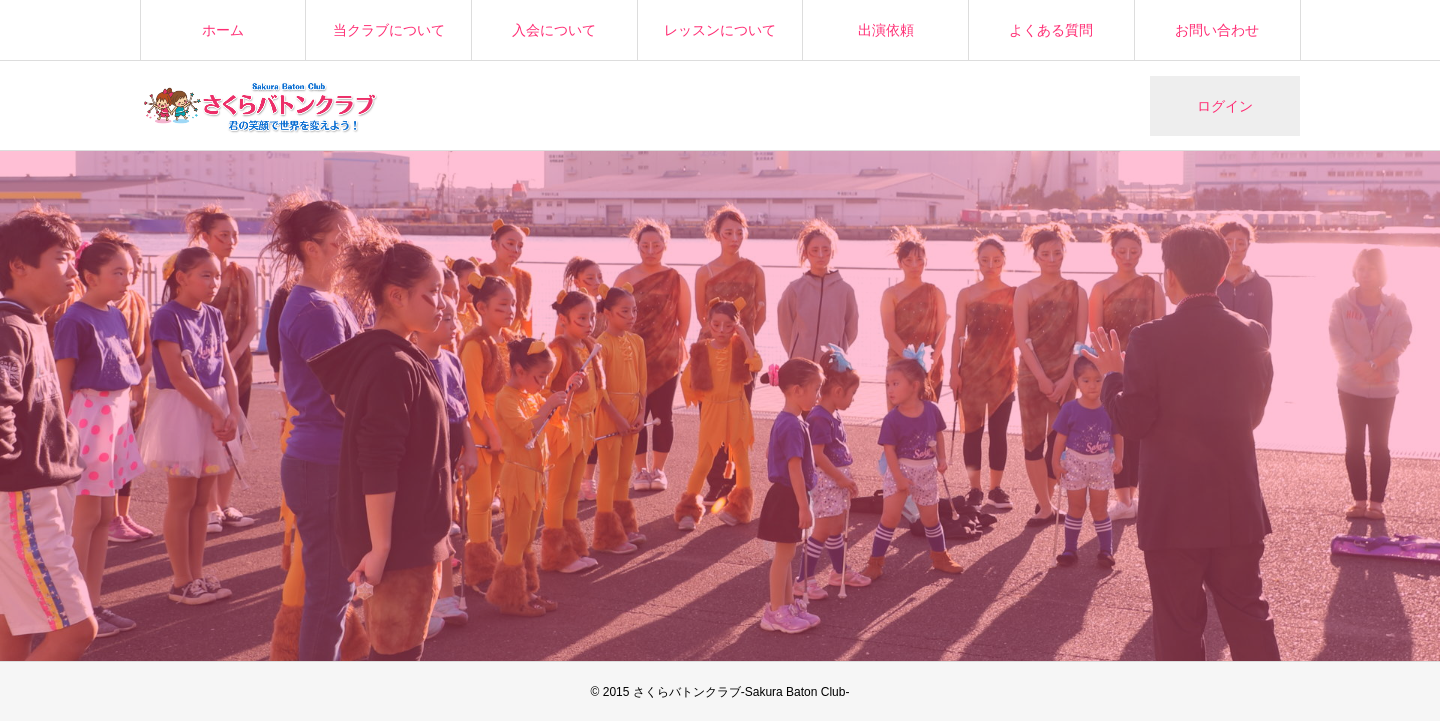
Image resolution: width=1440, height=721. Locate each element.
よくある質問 (1051, 30)
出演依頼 (886, 30)
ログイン (1225, 106)
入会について (554, 30)
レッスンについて (720, 30)
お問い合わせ (1217, 30)
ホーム (223, 30)
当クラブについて (389, 30)
